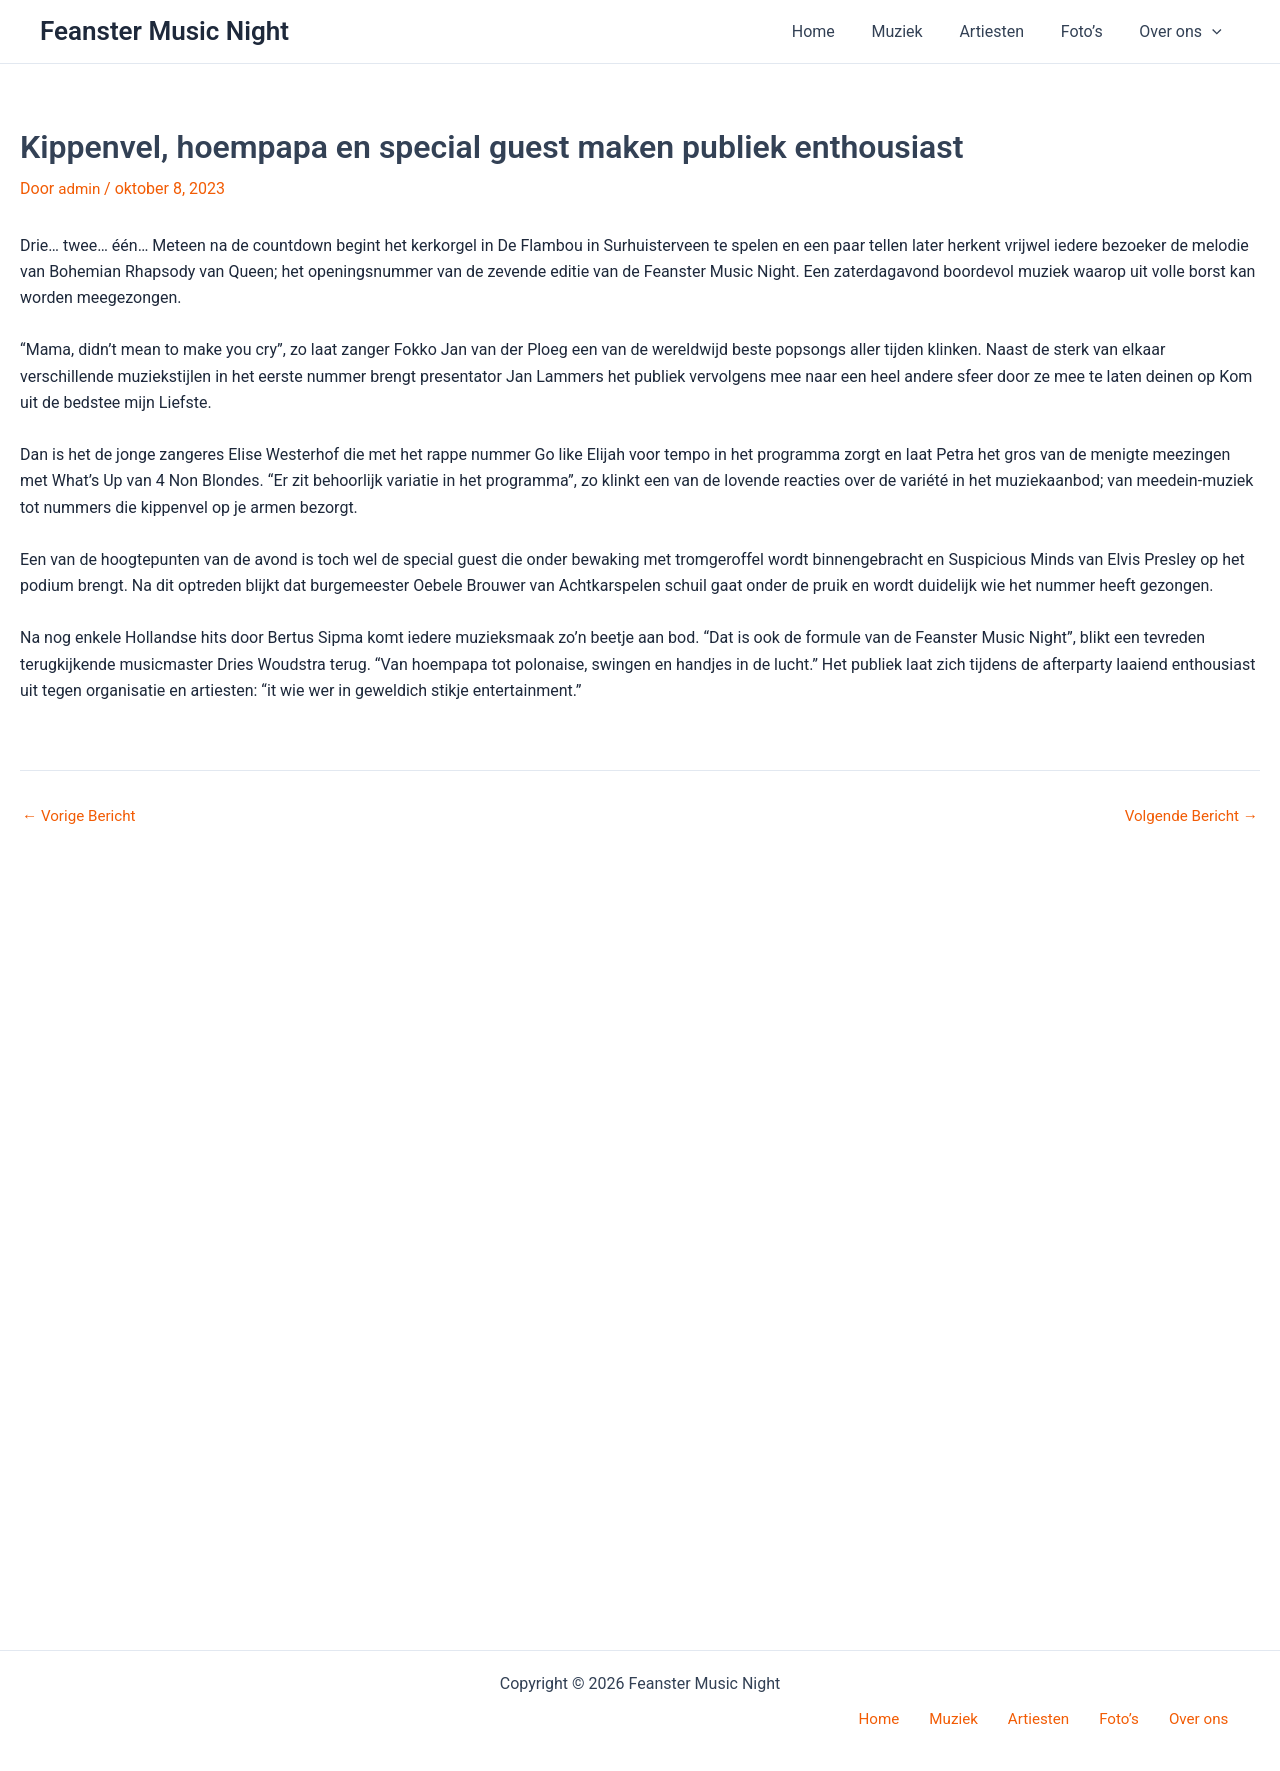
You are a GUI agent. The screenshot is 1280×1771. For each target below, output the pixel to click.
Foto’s (1089, 31)
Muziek (913, 31)
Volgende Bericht (1187, 1605)
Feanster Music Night (164, 31)
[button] (1214, 32)
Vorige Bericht (82, 1605)
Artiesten (1003, 31)
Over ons (1183, 32)
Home (834, 31)
